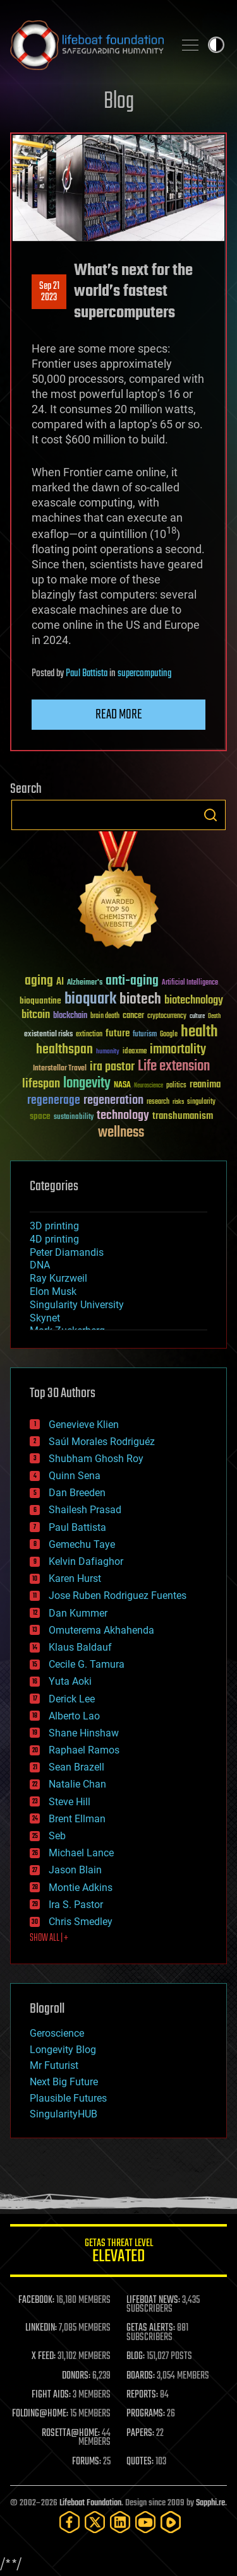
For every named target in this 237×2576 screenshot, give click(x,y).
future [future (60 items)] (118, 1033)
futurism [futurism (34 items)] (145, 1035)
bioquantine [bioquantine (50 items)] (40, 1000)
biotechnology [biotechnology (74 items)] (193, 1000)
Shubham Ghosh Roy (96, 1459)
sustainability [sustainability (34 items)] (74, 1117)
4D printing (54, 1239)
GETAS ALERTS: (150, 2328)
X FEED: (44, 2356)
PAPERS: (140, 2433)
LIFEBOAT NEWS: (153, 2300)
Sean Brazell (76, 1767)
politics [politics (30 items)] (176, 1086)
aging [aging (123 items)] (39, 981)
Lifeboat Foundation (90, 2503)
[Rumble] (171, 2522)
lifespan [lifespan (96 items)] (41, 1084)
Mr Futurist (54, 2065)
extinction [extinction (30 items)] (89, 1035)
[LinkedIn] (120, 2522)
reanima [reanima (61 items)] (205, 1085)
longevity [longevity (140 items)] (87, 1083)
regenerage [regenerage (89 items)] (53, 1101)
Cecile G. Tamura (87, 1664)
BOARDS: (140, 2376)
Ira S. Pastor (76, 1905)
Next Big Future (64, 2082)
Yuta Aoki (70, 1681)
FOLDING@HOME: (40, 2414)
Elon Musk (53, 1291)
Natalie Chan (77, 1784)
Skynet (45, 1318)
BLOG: (135, 2356)
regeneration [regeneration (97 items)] (113, 1100)
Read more (118, 714)
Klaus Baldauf (80, 1647)
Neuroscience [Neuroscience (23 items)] (148, 1086)
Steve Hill (69, 1802)
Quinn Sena (74, 1476)
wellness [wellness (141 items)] (121, 1133)
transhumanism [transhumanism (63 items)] (182, 1116)
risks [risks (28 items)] (178, 1102)
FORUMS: (86, 2462)
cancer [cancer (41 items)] (133, 1016)
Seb (57, 1836)
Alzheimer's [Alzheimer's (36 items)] (84, 983)
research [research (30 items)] (158, 1102)
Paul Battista (86, 673)
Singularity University (77, 1305)
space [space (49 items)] (40, 1116)
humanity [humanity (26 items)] (107, 1052)
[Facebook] (69, 2522)
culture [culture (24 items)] (197, 1016)
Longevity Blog (63, 2050)
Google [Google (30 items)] (169, 1035)
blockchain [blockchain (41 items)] (70, 1016)
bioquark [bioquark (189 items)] (90, 999)
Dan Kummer (78, 1613)
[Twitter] (95, 2522)
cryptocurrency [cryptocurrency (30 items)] (166, 1016)
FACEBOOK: (36, 2300)
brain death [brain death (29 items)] (104, 1016)
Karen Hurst (75, 1578)
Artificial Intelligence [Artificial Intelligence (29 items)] (190, 983)
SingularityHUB (63, 2114)
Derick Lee (72, 1699)
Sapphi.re (210, 2503)
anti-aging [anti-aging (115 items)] (132, 981)
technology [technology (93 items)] (123, 1116)
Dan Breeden (77, 1493)
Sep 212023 (49, 292)
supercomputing (144, 673)
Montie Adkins (80, 1888)
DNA (40, 1265)
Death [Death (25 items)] (214, 1016)
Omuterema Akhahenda (101, 1630)
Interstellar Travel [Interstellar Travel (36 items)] (60, 1069)
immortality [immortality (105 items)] (178, 1049)
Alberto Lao (74, 1716)
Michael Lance (81, 1853)
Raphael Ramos (84, 1750)
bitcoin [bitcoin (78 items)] (35, 1015)
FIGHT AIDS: (51, 2395)
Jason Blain (75, 1870)
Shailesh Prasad (85, 1510)
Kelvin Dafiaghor (86, 1561)
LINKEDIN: (41, 2328)
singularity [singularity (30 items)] (201, 1102)
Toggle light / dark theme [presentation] (216, 45)
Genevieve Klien (84, 1425)
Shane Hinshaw (84, 1733)
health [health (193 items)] (199, 1032)
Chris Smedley (80, 1922)
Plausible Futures (68, 2098)
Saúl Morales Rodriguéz (102, 1442)
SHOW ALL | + (49, 1938)
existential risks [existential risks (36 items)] (48, 1034)
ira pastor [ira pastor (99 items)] (112, 1067)
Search (210, 815)
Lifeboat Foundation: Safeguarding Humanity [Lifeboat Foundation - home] (87, 44)
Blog (119, 102)
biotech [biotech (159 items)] (140, 999)
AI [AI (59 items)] (60, 982)
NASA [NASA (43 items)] (122, 1085)
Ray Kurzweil (58, 1278)
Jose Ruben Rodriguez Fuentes (117, 1595)
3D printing (54, 1226)
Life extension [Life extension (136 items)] (174, 1066)
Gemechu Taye (82, 1544)
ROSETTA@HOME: (71, 2433)
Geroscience (57, 2033)
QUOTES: (140, 2462)
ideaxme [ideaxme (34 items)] (135, 1052)
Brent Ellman (77, 1819)
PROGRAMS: (145, 2414)
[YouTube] (145, 2522)
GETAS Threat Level (118, 2252)
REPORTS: (142, 2395)
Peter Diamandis (67, 1252)
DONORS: (76, 2376)
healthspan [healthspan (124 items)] (64, 1050)
